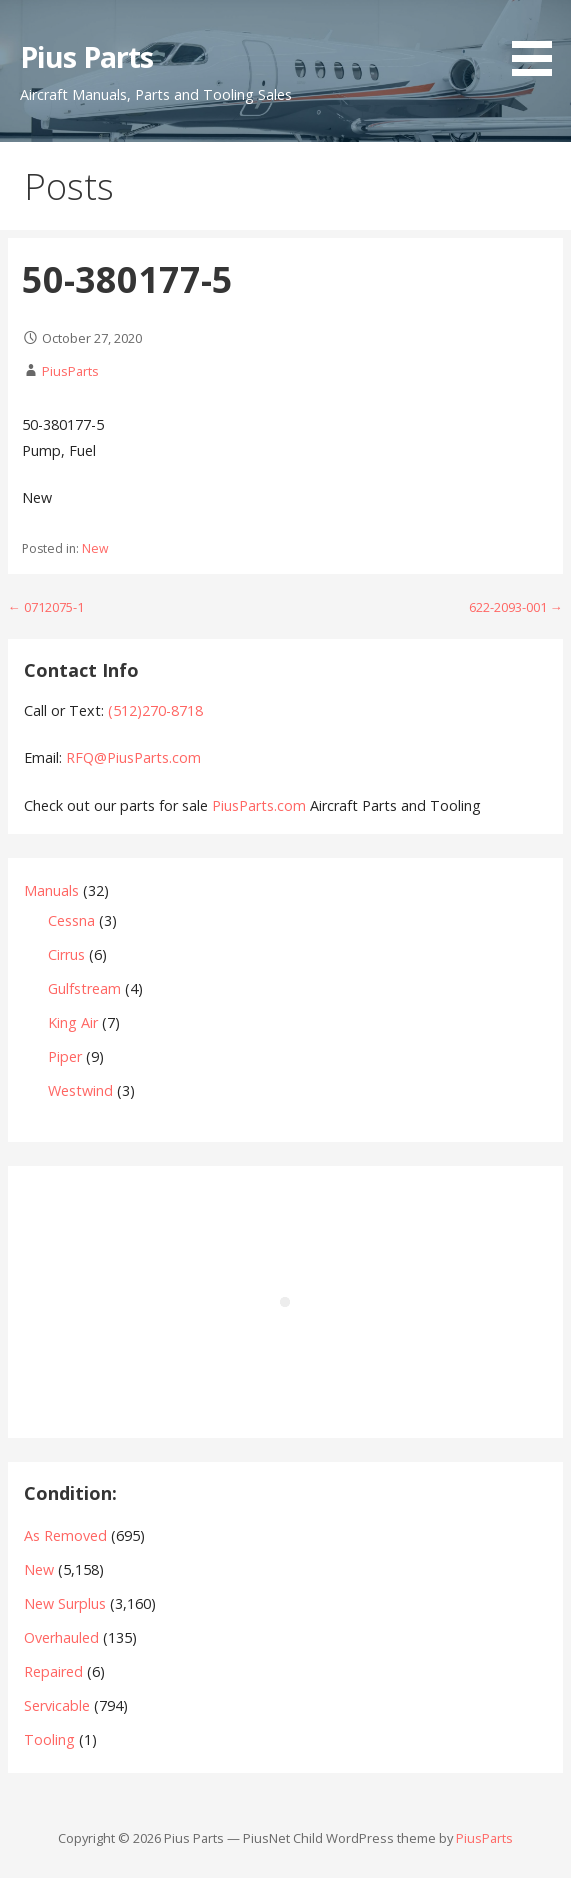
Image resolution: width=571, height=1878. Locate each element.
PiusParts (70, 371)
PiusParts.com (261, 805)
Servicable (57, 1705)
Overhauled (61, 1637)
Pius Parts (86, 56)
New (95, 548)
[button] (539, 41)
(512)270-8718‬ (155, 710)
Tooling (49, 1739)
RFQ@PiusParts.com (133, 757)
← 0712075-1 (46, 607)
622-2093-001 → (516, 607)
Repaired (53, 1671)
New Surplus (65, 1603)
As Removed (65, 1535)
